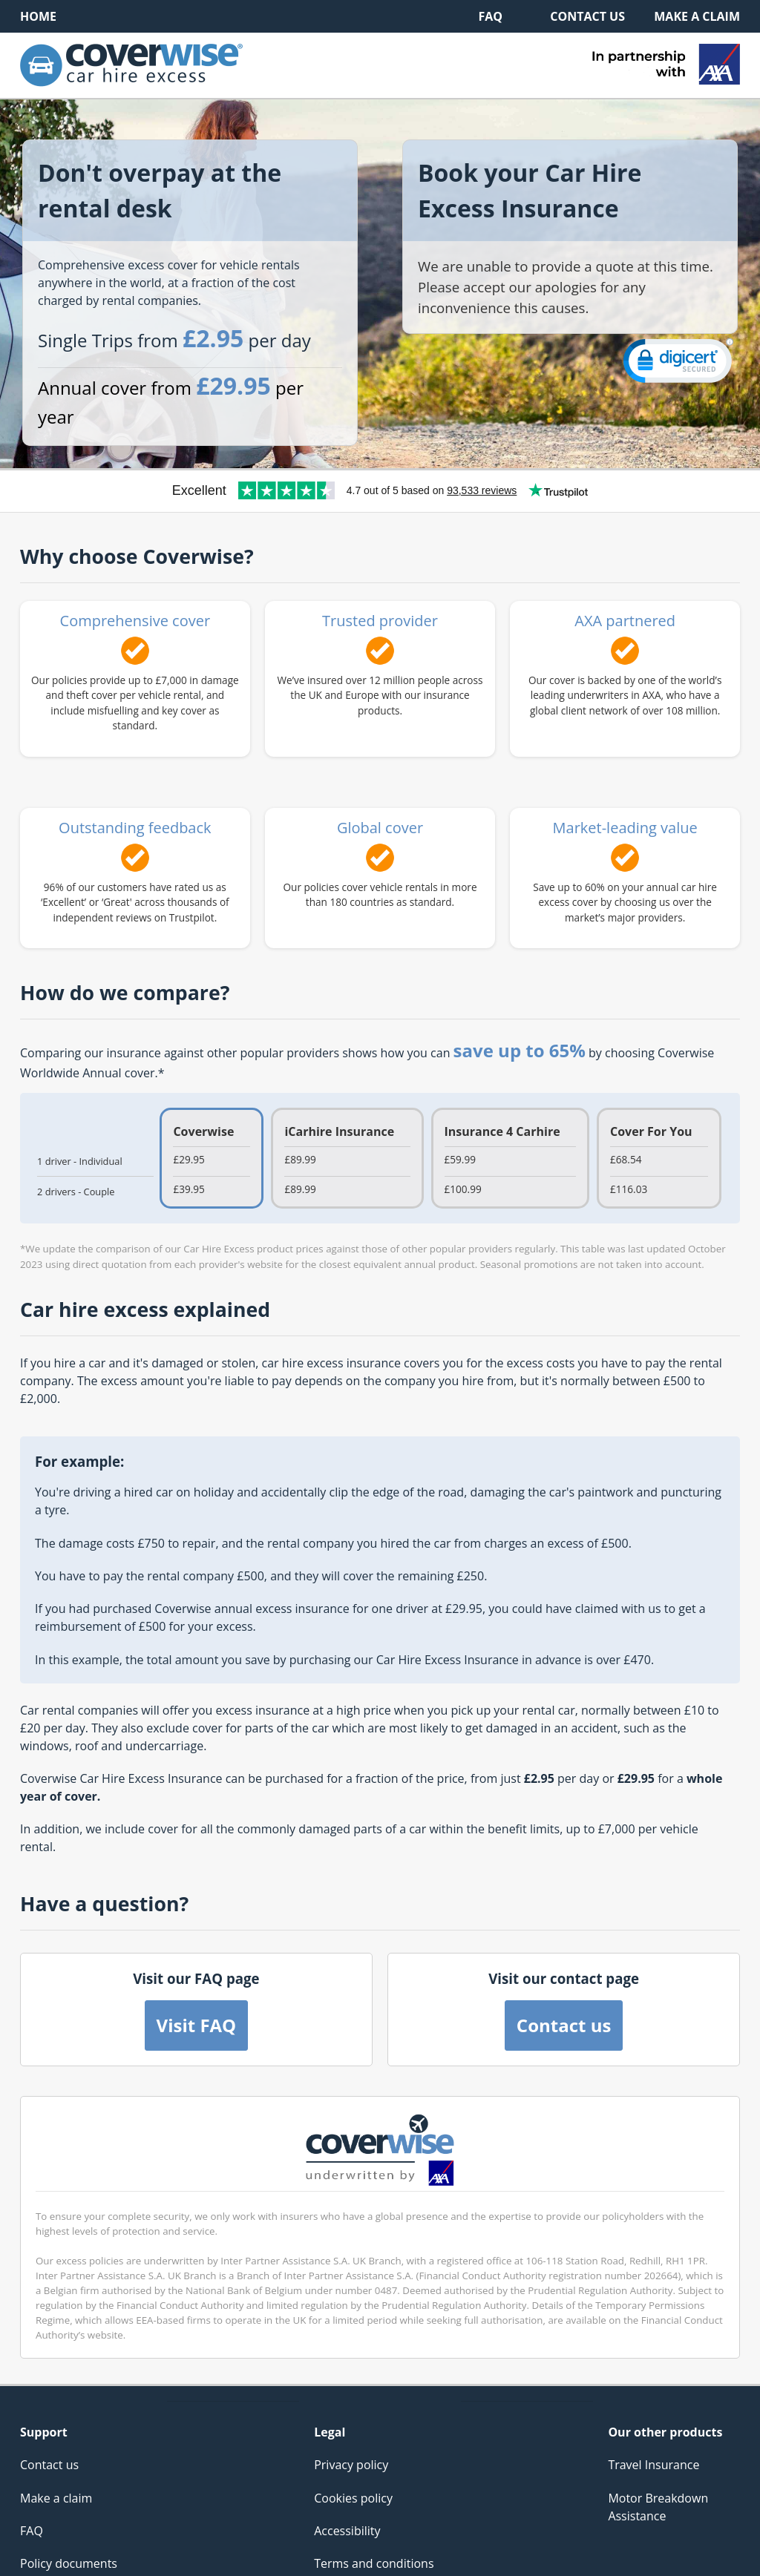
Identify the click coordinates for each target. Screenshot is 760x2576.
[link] (678, 364)
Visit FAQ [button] (197, 2025)
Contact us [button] (564, 2025)
